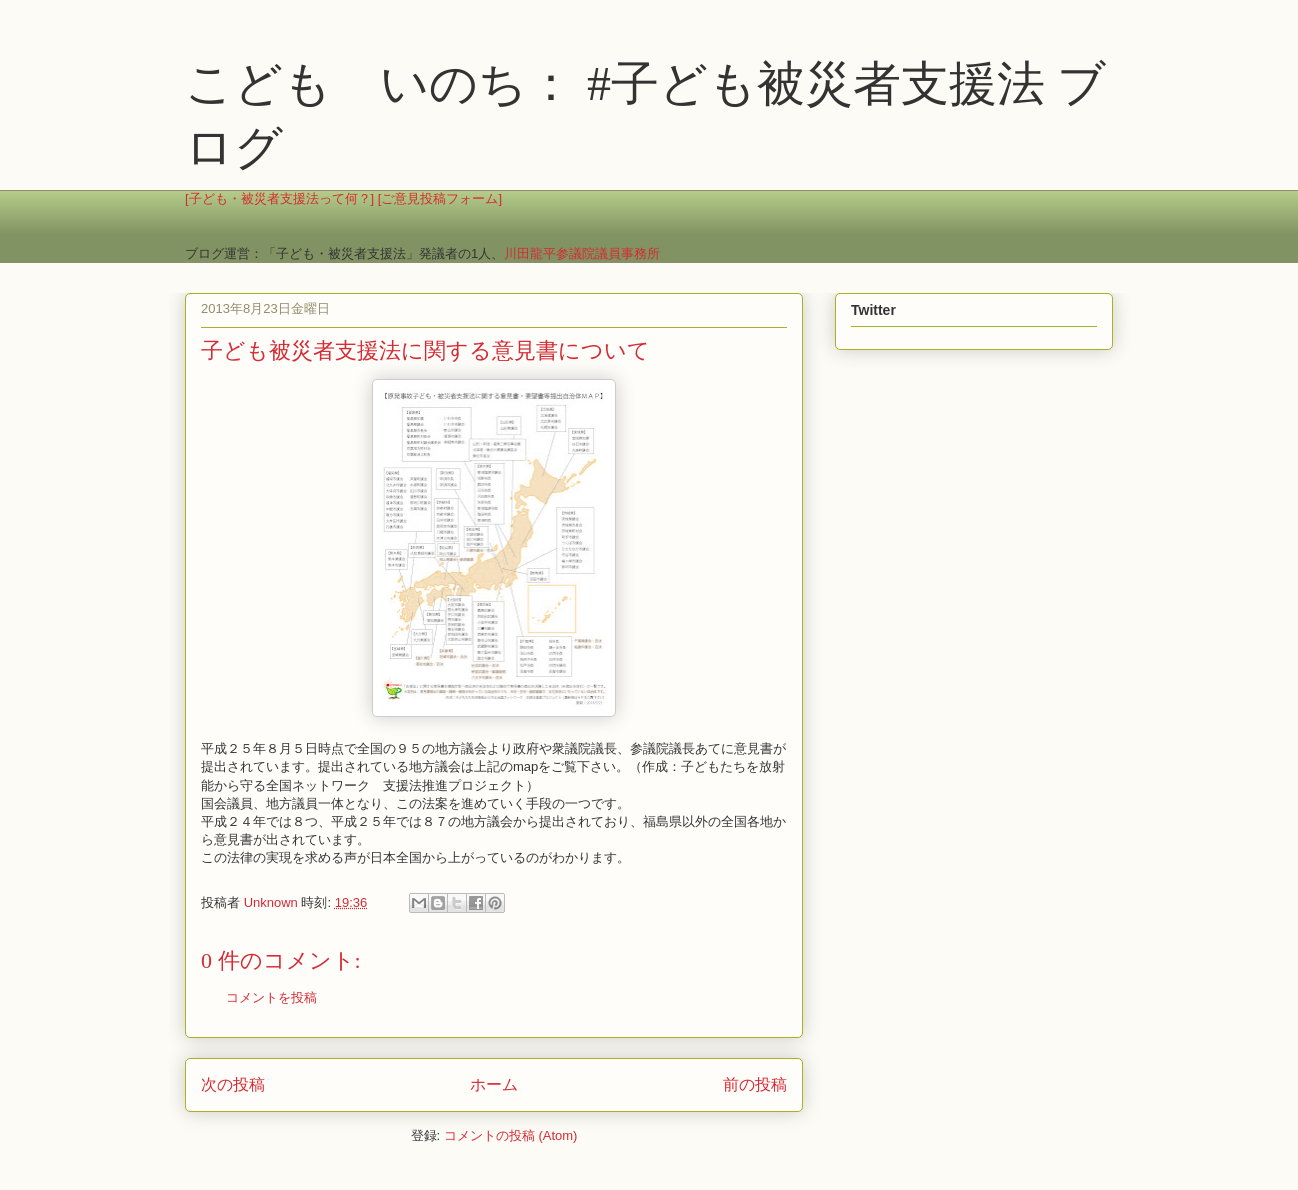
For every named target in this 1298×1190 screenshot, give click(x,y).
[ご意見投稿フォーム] (440, 198)
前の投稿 (755, 1084)
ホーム (494, 1084)
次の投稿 (233, 1084)
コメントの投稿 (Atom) (511, 1135)
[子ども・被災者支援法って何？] (279, 198)
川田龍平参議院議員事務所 (582, 253)
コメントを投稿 (271, 997)
